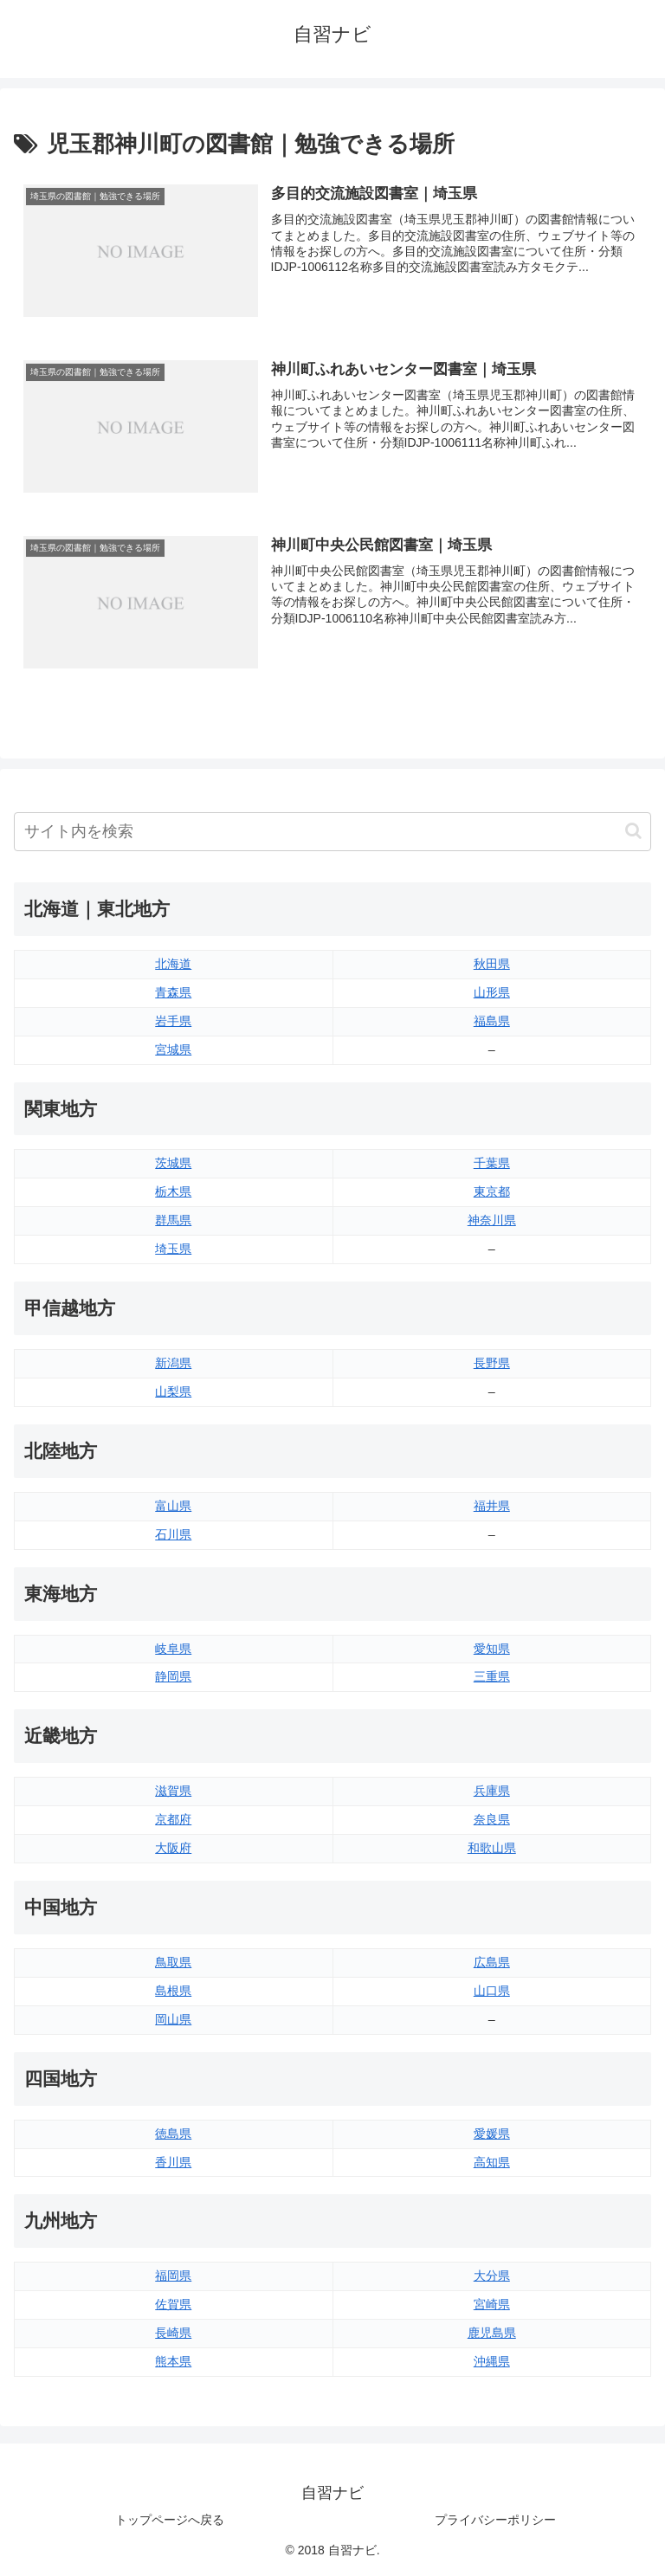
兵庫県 (492, 1791)
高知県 (492, 2162)
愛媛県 (492, 2133)
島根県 (173, 1991)
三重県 (492, 1676)
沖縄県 (492, 2361)
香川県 (173, 2162)
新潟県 (173, 1363)
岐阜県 (173, 1649)
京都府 (173, 1819)
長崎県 (173, 2333)
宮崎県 (492, 2304)
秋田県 (492, 964)
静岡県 (173, 1676)
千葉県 (492, 1163)
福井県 (492, 1506)
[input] (332, 831)
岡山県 (173, 2019)
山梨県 (173, 1391)
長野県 (492, 1363)
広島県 (492, 1962)
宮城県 (173, 1049)
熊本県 (173, 2361)
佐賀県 (173, 2304)
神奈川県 (492, 1220)
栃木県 (173, 1191)
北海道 (173, 964)
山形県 (492, 992)
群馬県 (173, 1220)
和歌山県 (492, 1848)
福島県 (492, 1021)
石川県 (173, 1534)
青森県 (173, 992)
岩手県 (173, 1021)
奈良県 (492, 1819)
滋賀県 (173, 1791)
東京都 (492, 1191)
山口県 (492, 1991)
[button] (633, 831)
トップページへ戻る (169, 2520)
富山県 (173, 1506)
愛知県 (492, 1649)
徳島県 (173, 2133)
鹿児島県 (492, 2333)
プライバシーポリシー (495, 2520)
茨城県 (173, 1163)
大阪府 (173, 1848)
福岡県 (173, 2275)
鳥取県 (173, 1962)
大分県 (492, 2275)
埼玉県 (173, 1249)
